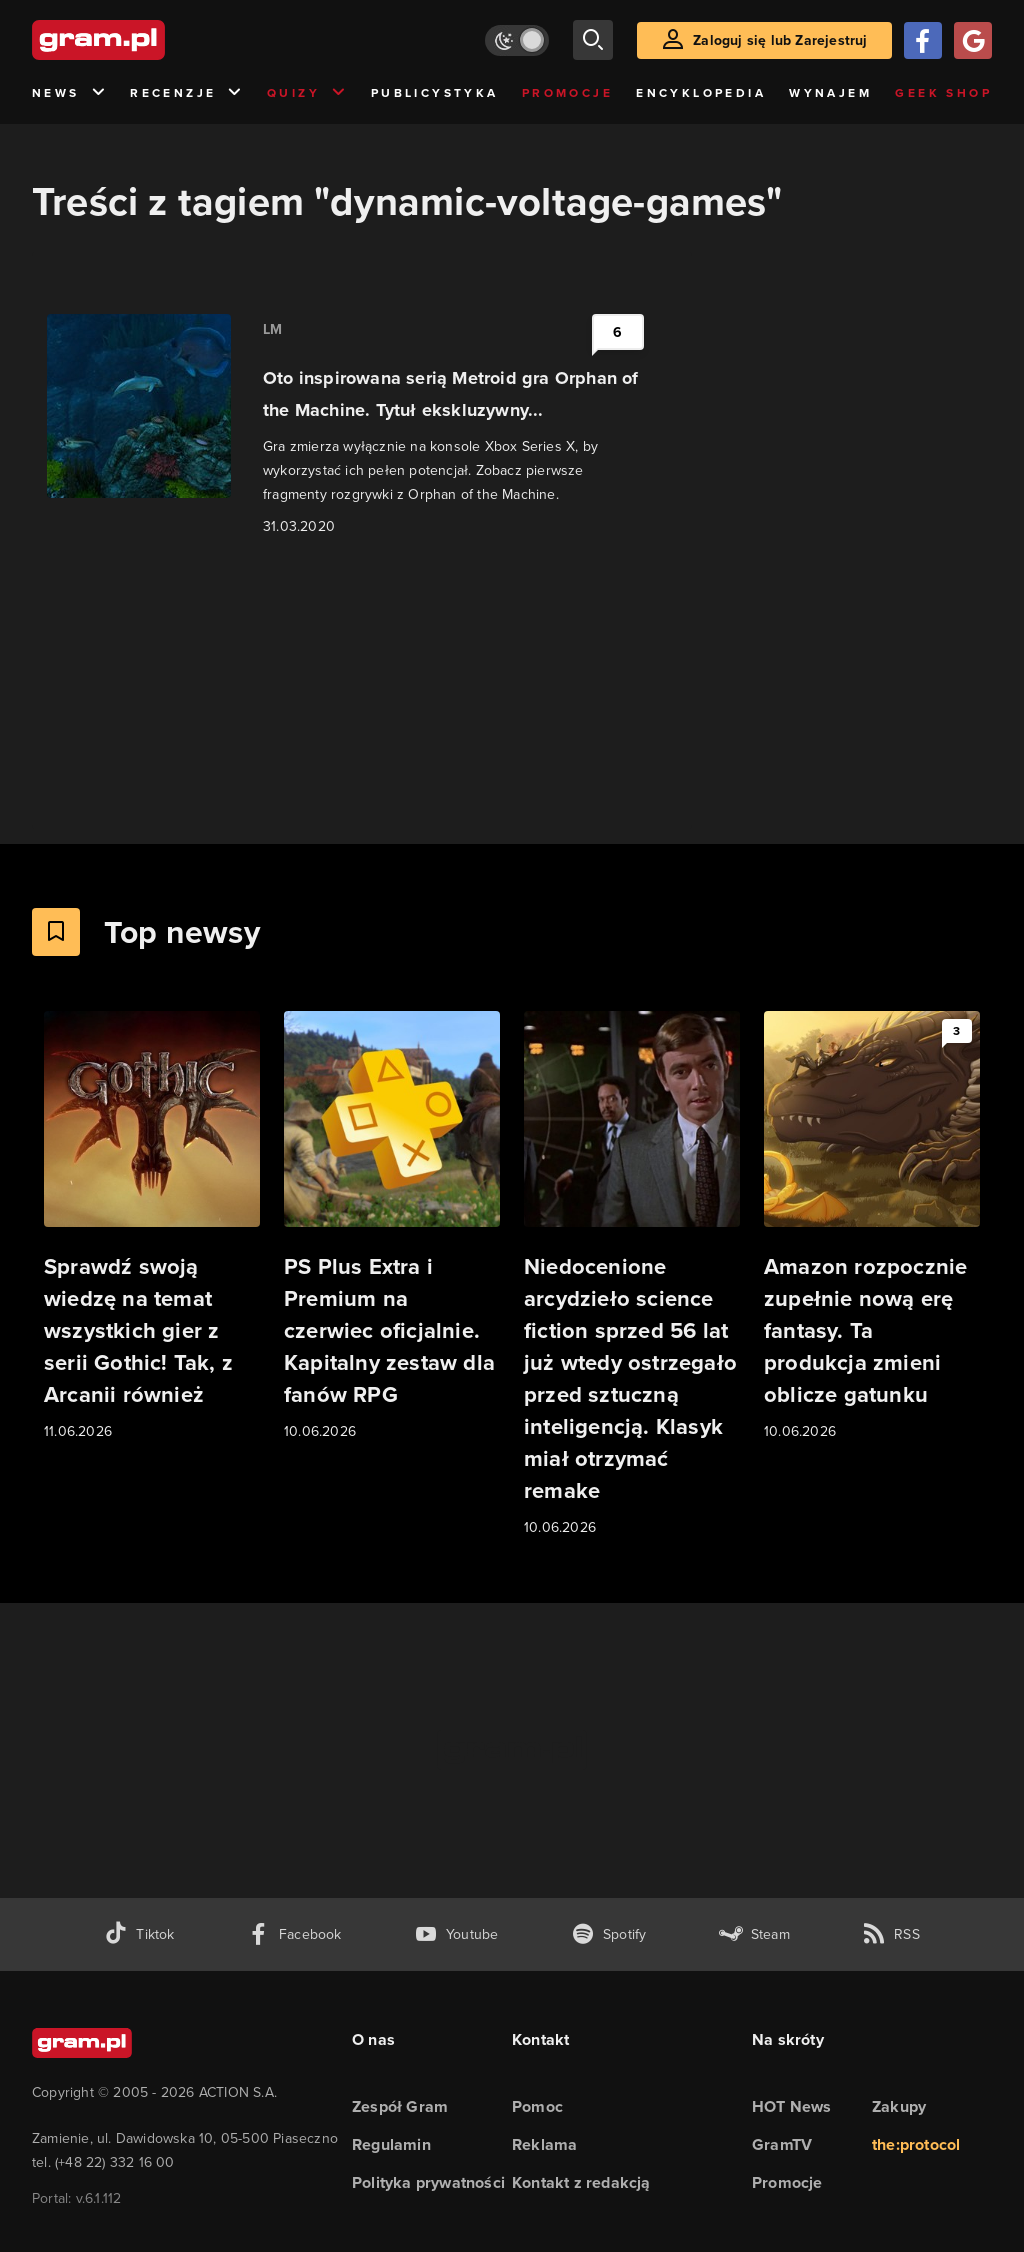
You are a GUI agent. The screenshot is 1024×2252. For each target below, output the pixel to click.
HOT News (792, 2106)
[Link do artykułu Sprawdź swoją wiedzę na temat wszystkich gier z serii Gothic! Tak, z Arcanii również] (152, 1227)
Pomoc (537, 2106)
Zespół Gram (400, 2106)
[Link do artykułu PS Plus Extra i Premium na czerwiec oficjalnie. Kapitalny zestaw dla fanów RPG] (392, 1227)
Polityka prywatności (428, 2182)
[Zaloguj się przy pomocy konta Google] (973, 40)
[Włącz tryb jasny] (517, 40)
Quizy (307, 93)
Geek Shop (943, 93)
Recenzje (187, 93)
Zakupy (899, 2106)
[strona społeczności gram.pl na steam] (754, 1934)
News (69, 93)
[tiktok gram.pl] (139, 1934)
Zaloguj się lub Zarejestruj (780, 40)
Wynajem (830, 93)
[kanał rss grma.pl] (891, 1934)
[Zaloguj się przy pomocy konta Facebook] (923, 40)
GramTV (782, 2144)
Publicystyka (435, 93)
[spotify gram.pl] (609, 1934)
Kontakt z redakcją (581, 2182)
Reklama (544, 2144)
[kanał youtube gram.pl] (456, 1934)
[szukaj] (593, 40)
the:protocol (916, 2144)
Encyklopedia (701, 93)
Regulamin (391, 2144)
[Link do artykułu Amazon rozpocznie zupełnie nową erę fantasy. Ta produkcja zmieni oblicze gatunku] (872, 1227)
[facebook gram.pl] (294, 1934)
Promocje (567, 93)
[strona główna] (148, 40)
